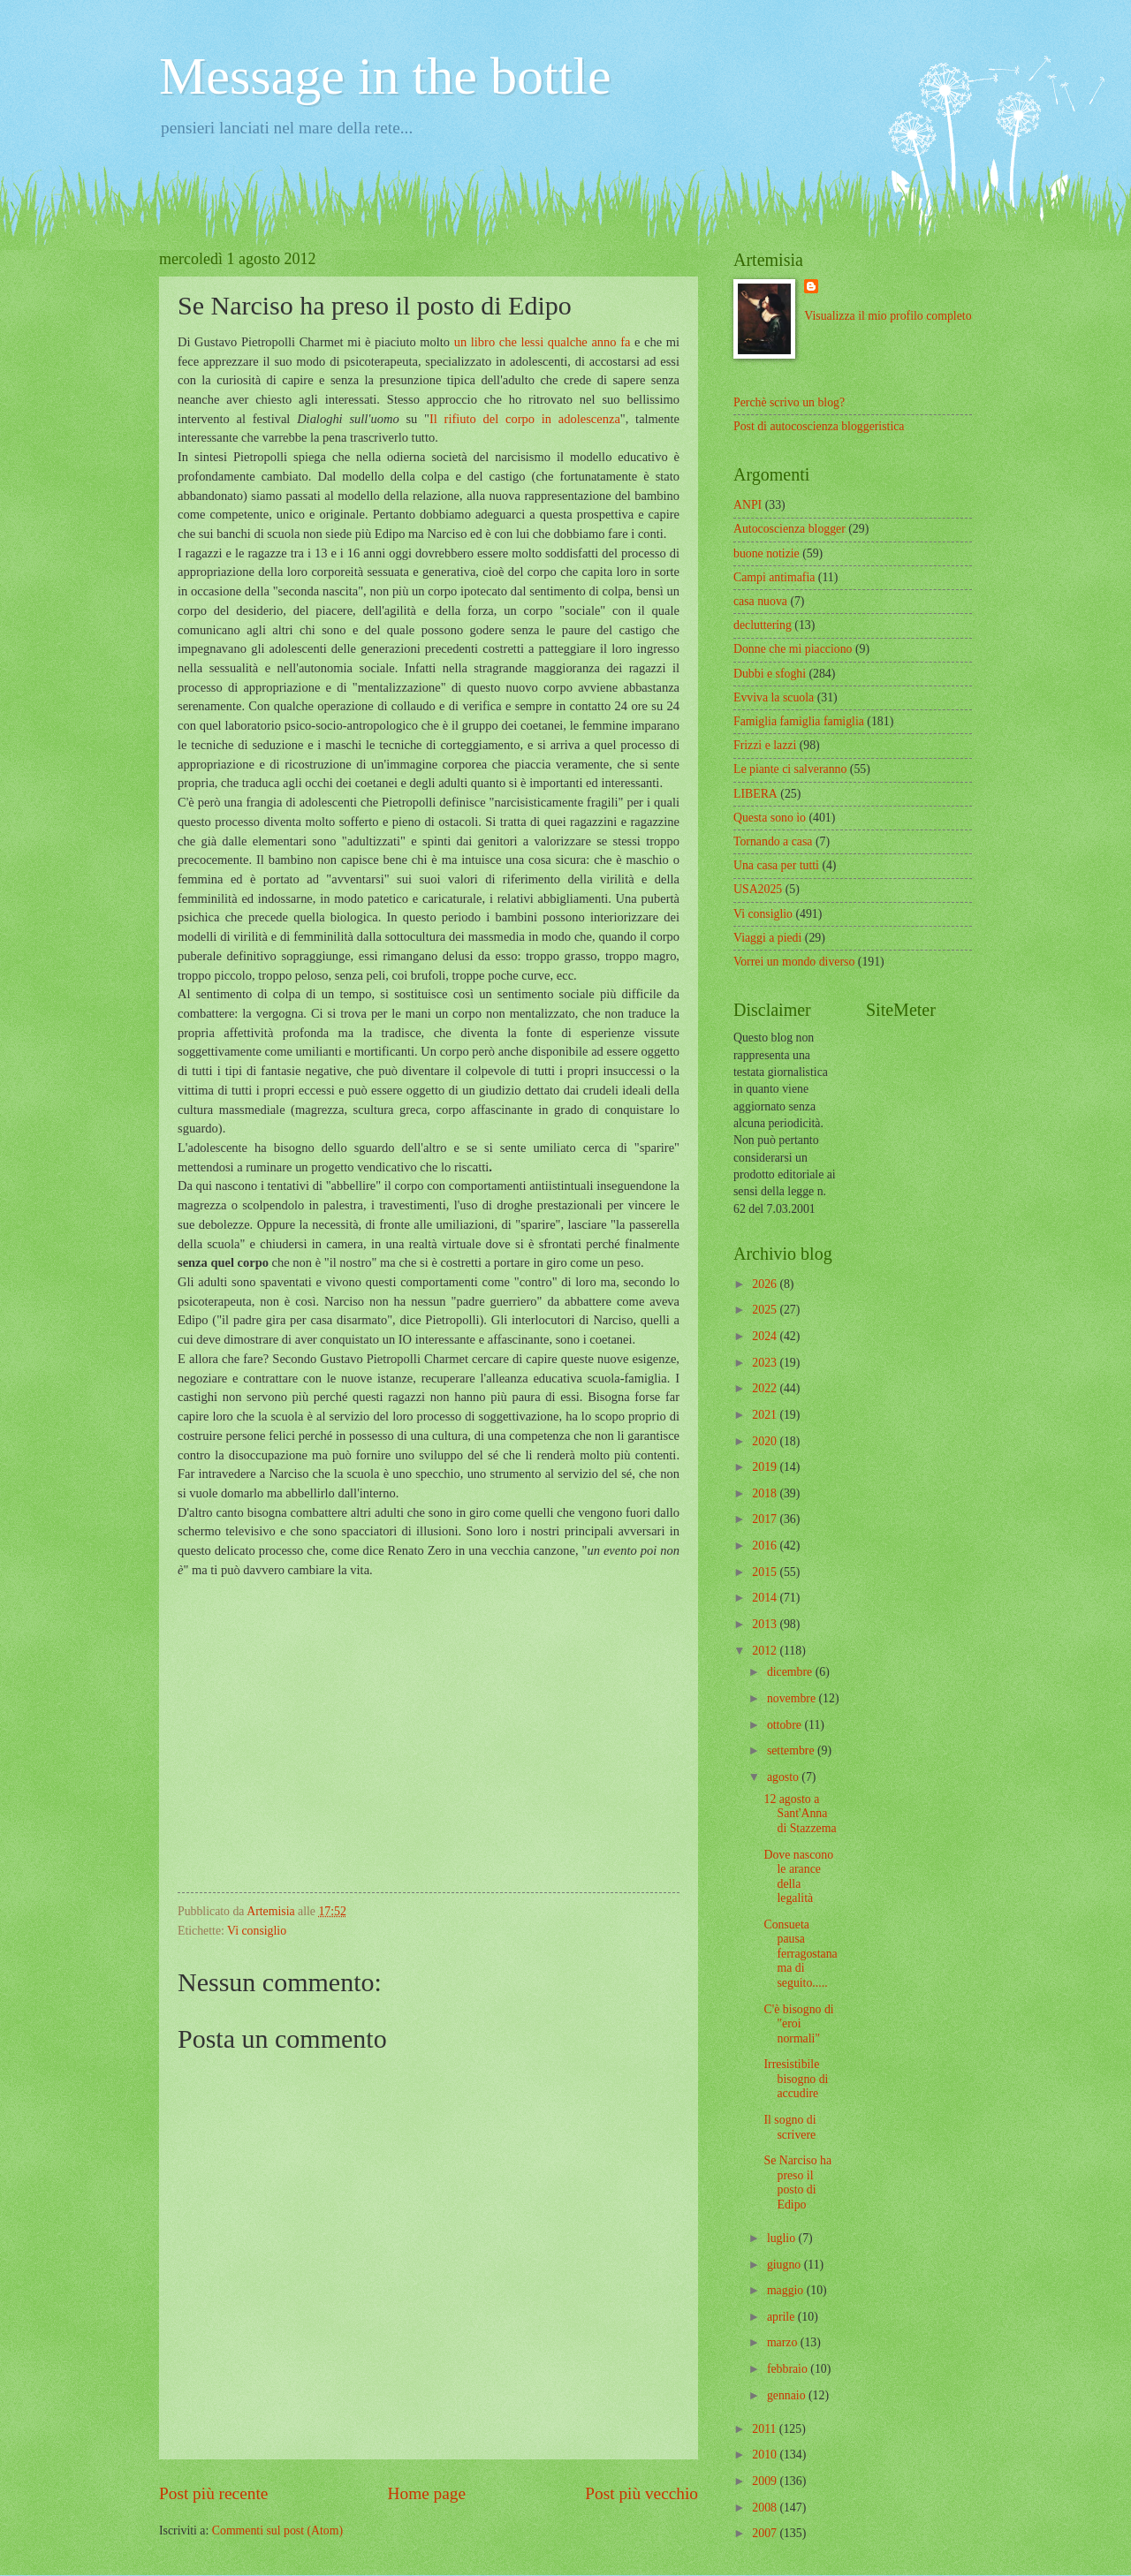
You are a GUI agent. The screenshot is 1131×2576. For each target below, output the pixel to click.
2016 (765, 1545)
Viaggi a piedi (767, 937)
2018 (765, 1493)
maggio (787, 2290)
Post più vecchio (641, 2493)
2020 (765, 1441)
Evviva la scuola (773, 697)
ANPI (747, 504)
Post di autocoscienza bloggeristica (819, 426)
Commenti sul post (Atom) (277, 2530)
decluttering (762, 625)
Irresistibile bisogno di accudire (795, 2078)
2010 (765, 2454)
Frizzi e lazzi (764, 745)
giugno (785, 2264)
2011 (765, 2429)
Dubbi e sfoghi (769, 673)
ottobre (786, 1724)
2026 (765, 1284)
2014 (765, 1597)
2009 (765, 2481)
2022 (765, 1388)
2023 (765, 1362)
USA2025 (757, 889)
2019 (765, 1467)
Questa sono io (769, 817)
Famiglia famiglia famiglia (798, 721)
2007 (765, 2533)
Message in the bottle (385, 76)
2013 (765, 1624)
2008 (765, 2507)
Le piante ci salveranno (789, 769)
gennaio (787, 2395)
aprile (782, 2316)
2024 (765, 1336)
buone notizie (766, 553)
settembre (792, 1750)
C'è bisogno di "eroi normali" (798, 2024)
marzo (784, 2342)
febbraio (788, 2368)
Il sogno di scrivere (789, 2127)
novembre (793, 1698)
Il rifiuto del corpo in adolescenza (524, 419)
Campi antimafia (774, 577)
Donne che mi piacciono (792, 648)
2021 (765, 1414)
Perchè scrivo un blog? (789, 402)
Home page (427, 2493)
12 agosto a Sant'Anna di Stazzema (799, 1813)
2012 (765, 1650)
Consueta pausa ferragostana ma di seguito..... (800, 1953)
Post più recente (213, 2493)
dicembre (791, 1671)
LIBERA (755, 793)
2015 (765, 1572)
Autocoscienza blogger (789, 528)
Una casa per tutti (776, 865)
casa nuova (760, 601)
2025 (765, 1309)
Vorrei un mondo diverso (793, 961)
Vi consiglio (256, 1930)
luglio (783, 2238)
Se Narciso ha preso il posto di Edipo (797, 2182)
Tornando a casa (772, 841)
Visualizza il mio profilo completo (887, 315)
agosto (784, 1777)
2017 (765, 1519)
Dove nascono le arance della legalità (798, 1876)
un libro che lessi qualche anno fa (542, 342)
